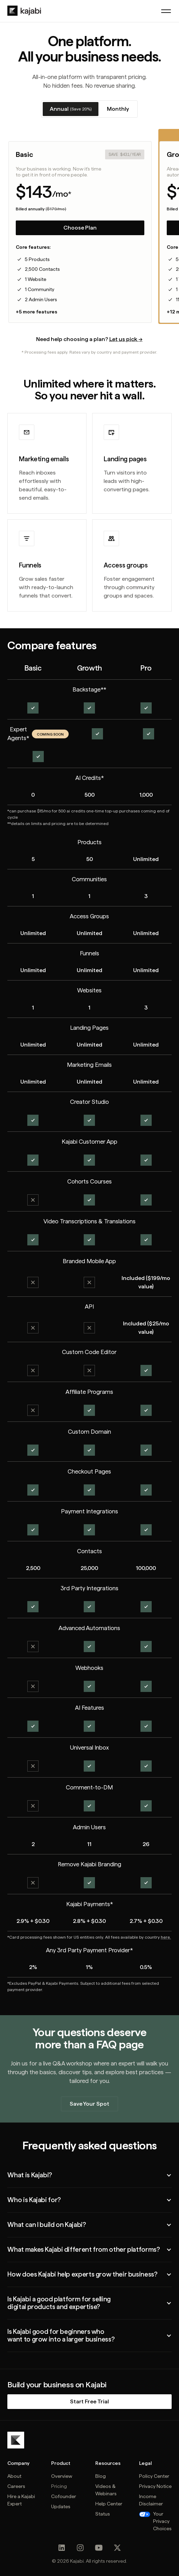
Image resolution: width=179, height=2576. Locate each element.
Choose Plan (80, 227)
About (14, 2476)
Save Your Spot (89, 2103)
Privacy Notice (155, 2486)
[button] (166, 11)
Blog (100, 2476)
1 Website (35, 279)
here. (166, 1937)
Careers (16, 2486)
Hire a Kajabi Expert (21, 2500)
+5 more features (36, 311)
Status (102, 2514)
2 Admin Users (41, 299)
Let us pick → (126, 339)
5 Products (37, 259)
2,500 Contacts (42, 269)
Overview (61, 2476)
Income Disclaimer (151, 2500)
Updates (60, 2506)
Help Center (108, 2503)
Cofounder (63, 2496)
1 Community (39, 289)
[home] (24, 11)
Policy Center (154, 2476)
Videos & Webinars (106, 2489)
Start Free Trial (89, 2401)
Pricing (59, 2486)
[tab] (70, 109)
